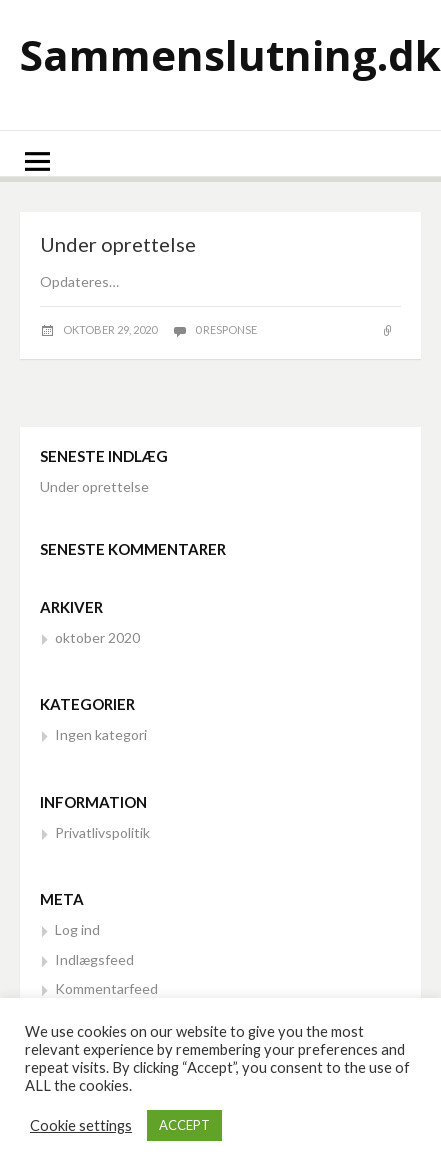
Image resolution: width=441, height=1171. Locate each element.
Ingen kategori (101, 734)
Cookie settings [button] (81, 1125)
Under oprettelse (118, 244)
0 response (226, 329)
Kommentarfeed (106, 988)
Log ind (77, 929)
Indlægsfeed (94, 959)
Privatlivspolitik (102, 832)
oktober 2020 (97, 637)
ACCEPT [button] (184, 1125)
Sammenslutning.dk (230, 54)
